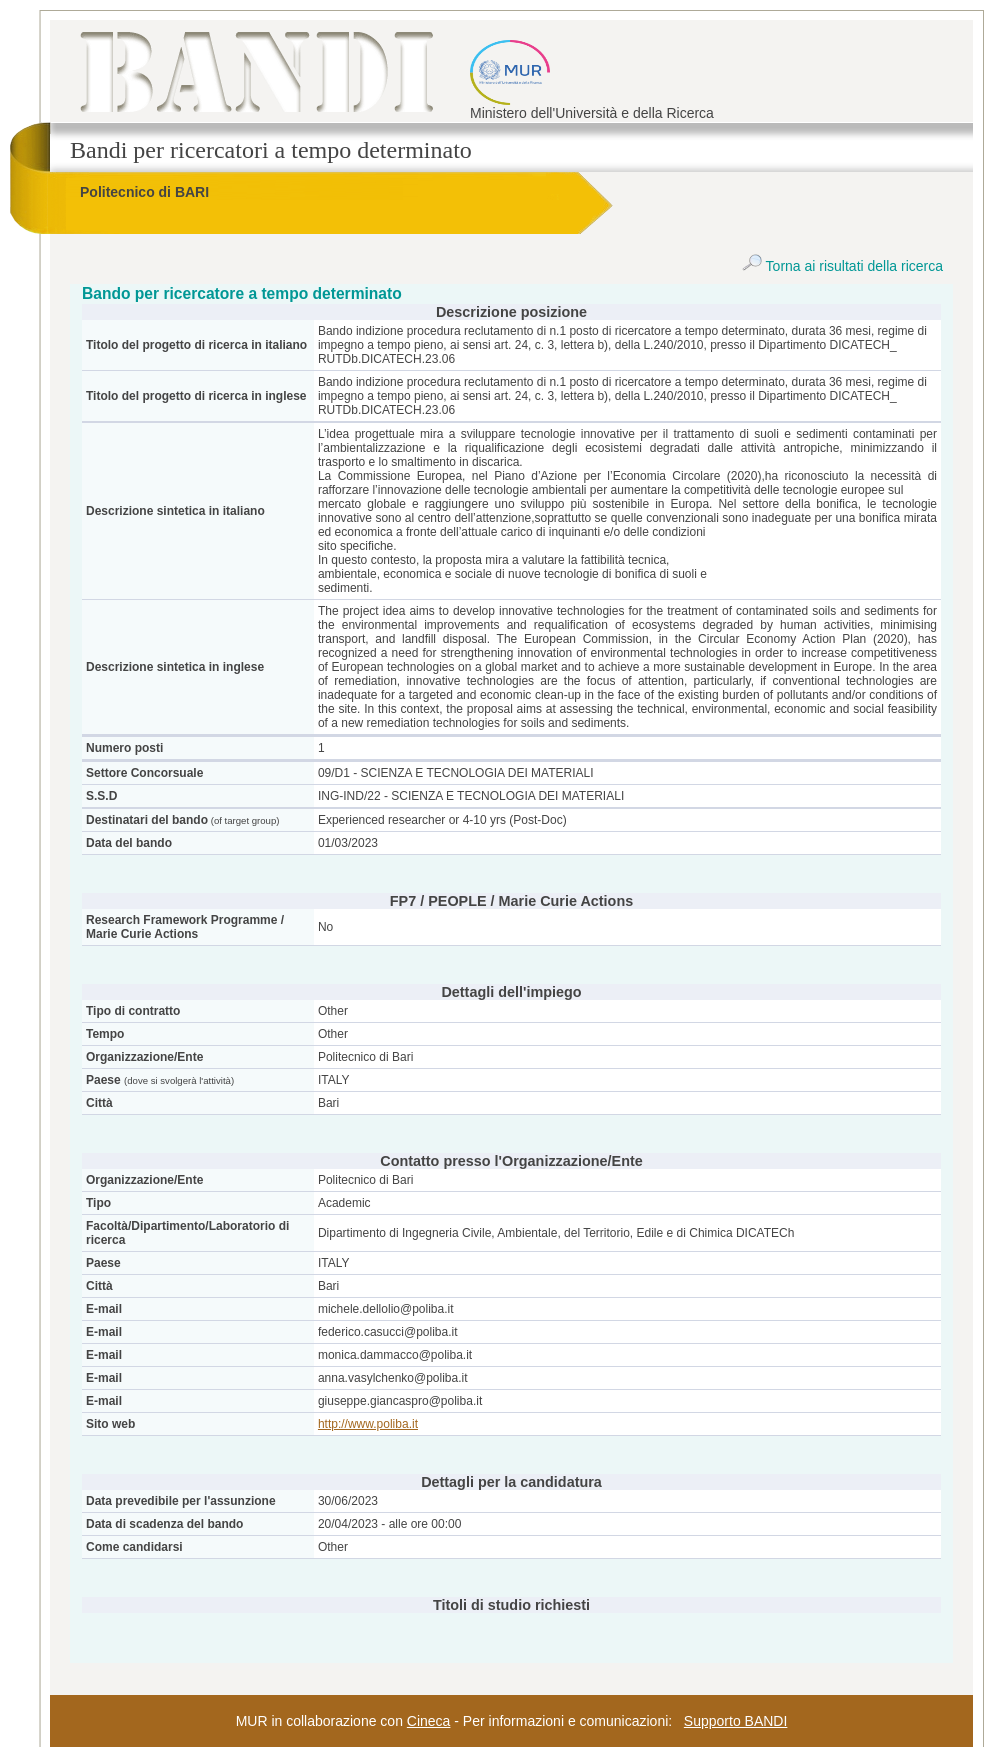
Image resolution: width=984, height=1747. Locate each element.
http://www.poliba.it (368, 1424)
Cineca (429, 1721)
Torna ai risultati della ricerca (842, 266)
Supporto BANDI (736, 1721)
